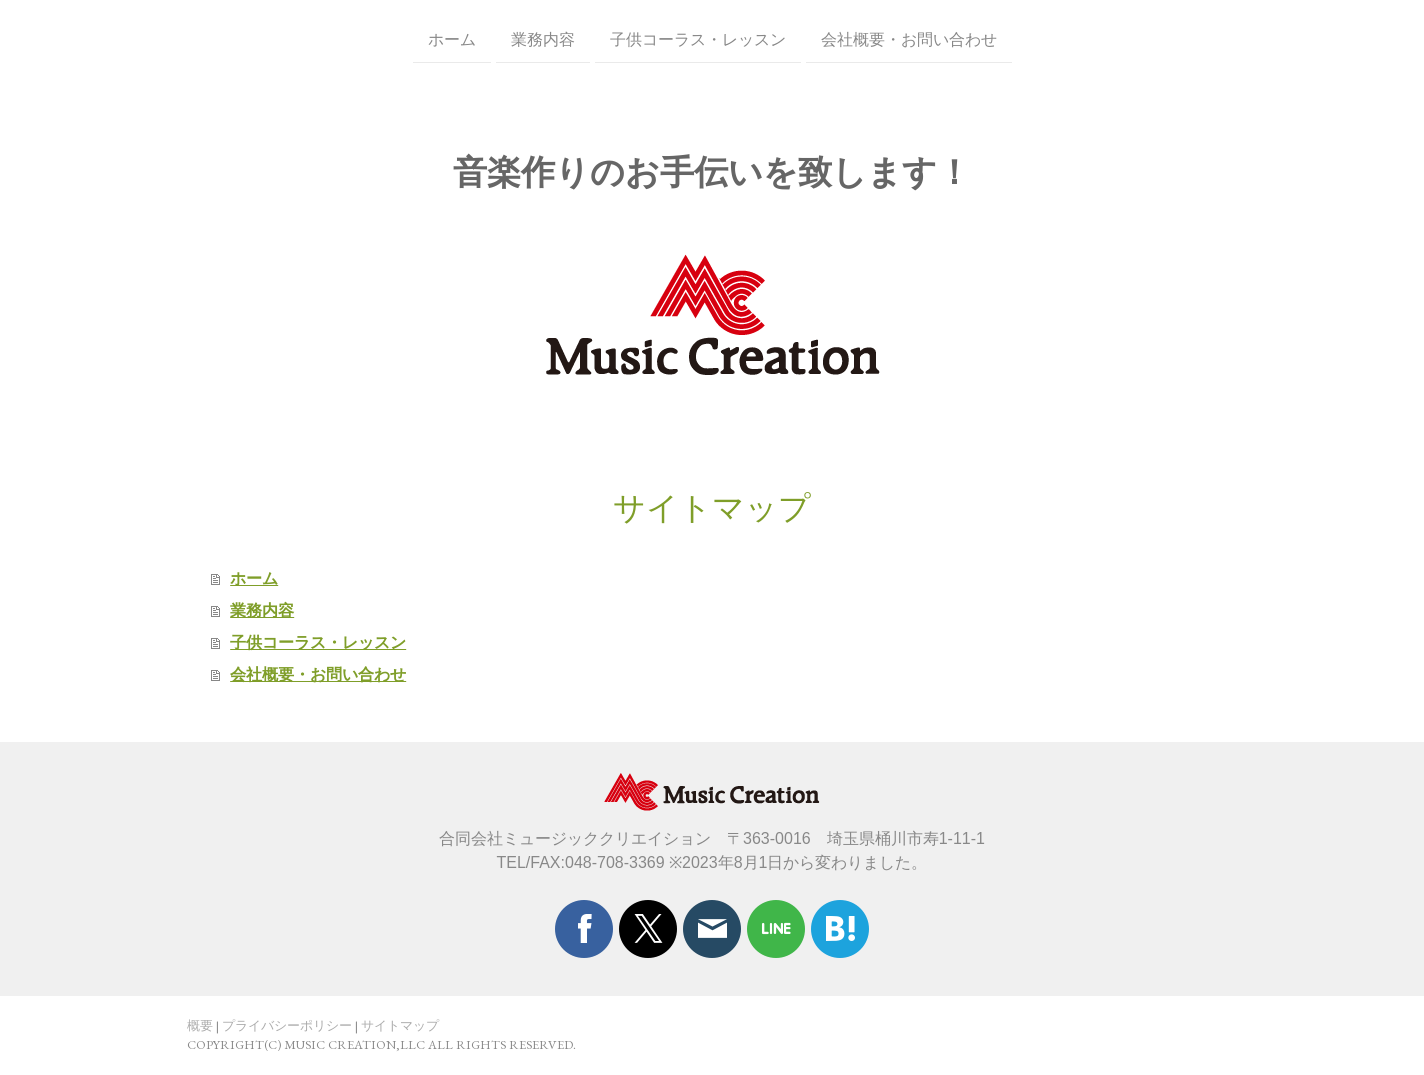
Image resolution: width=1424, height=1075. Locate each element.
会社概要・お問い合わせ (909, 38)
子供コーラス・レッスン (698, 38)
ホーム (452, 38)
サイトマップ (400, 1025)
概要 (200, 1025)
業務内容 (543, 38)
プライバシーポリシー (287, 1025)
